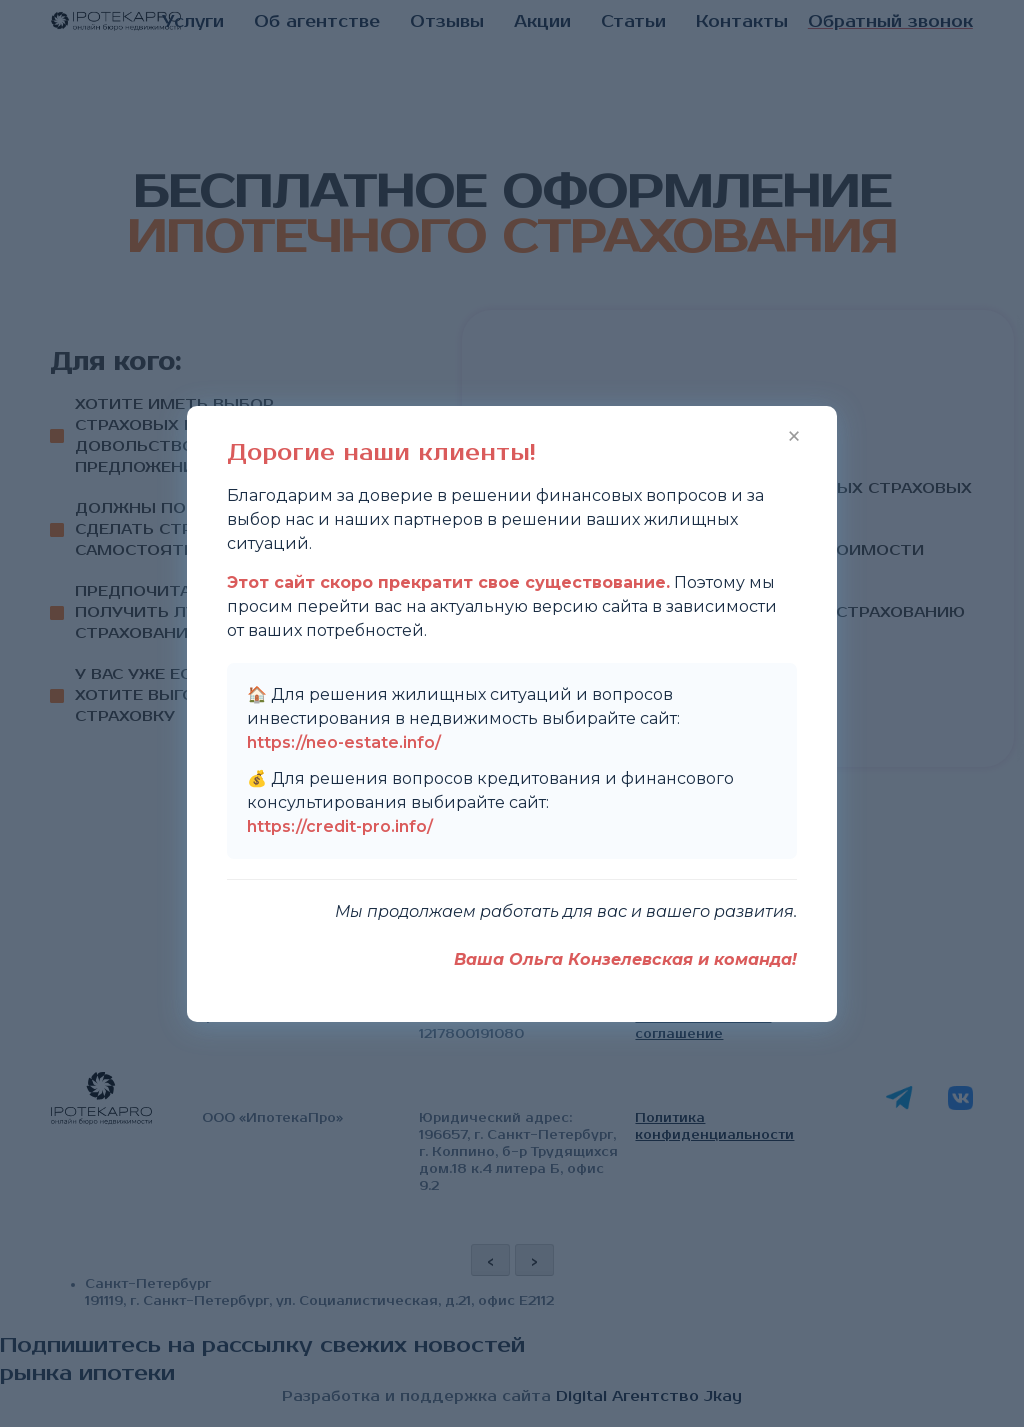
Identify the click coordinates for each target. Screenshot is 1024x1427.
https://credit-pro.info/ (340, 826)
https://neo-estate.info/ (344, 742)
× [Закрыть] (794, 434)
